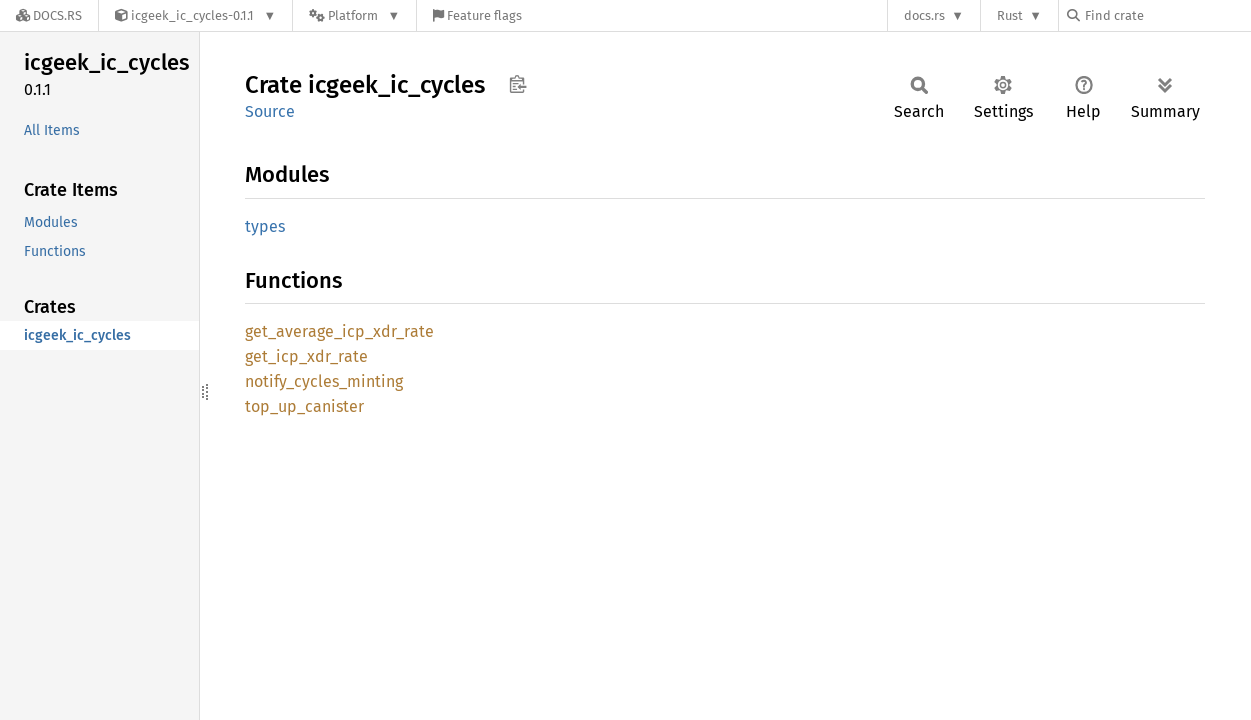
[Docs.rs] (49, 15)
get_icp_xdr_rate (306, 356)
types (265, 226)
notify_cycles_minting (324, 381)
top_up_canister (304, 406)
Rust (1010, 15)
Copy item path (517, 84)
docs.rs (924, 15)
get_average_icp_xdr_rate (339, 331)
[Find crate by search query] (1167, 15)
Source (270, 111)
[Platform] (354, 15)
